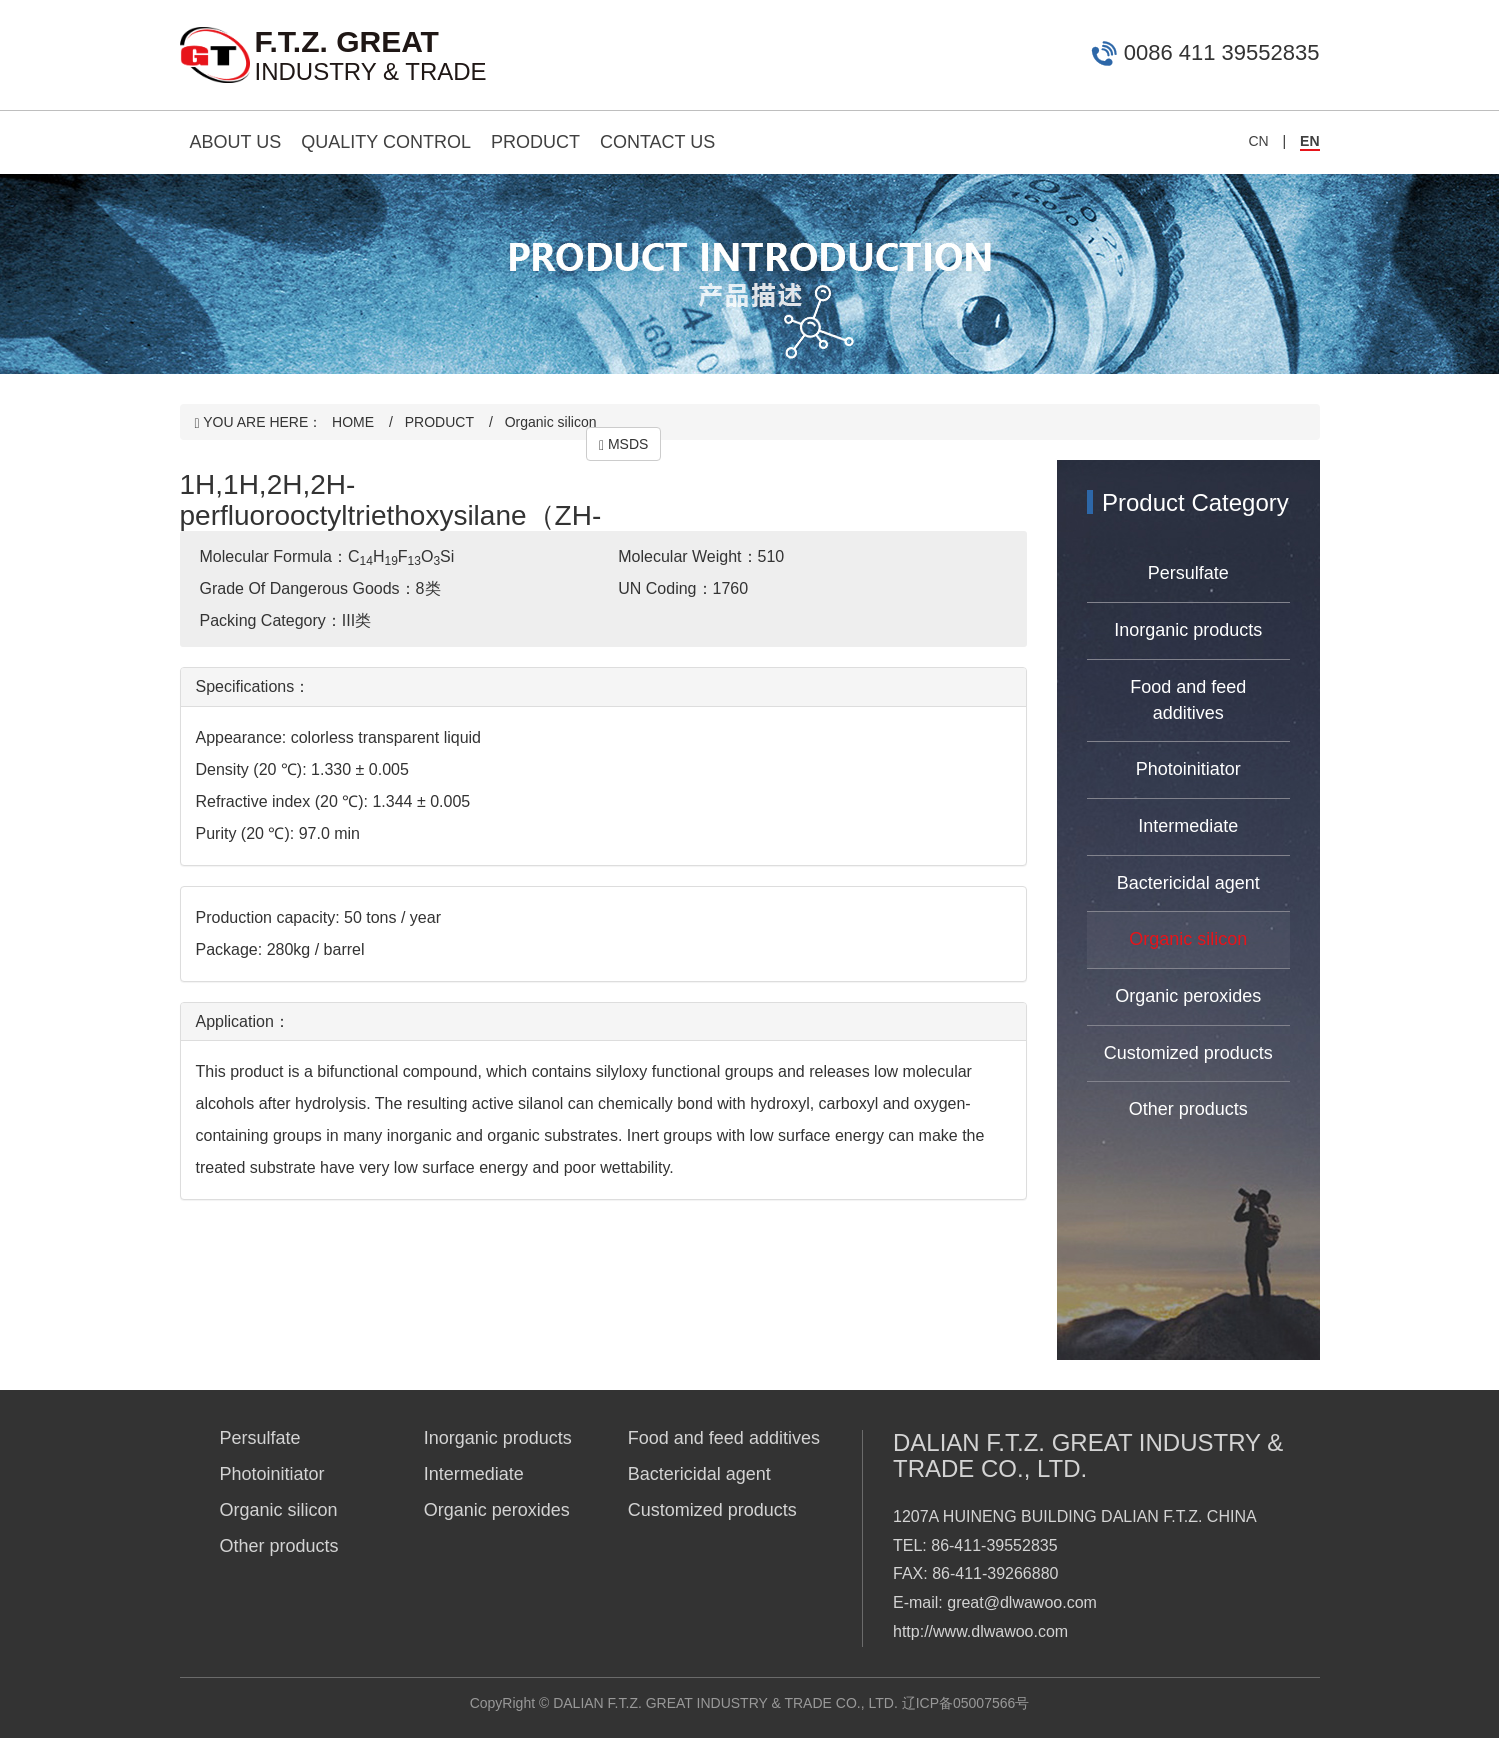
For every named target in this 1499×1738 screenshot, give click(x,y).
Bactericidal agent (1188, 883)
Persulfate (1188, 573)
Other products (1188, 1109)
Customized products (1188, 1053)
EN (1309, 141)
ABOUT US (236, 142)
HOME (353, 422)
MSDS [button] (623, 444)
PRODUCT (535, 142)
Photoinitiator (1188, 769)
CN (1258, 141)
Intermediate (1188, 826)
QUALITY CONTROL (386, 142)
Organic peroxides (1188, 996)
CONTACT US (657, 142)
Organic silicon (551, 422)
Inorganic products (1188, 630)
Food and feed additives (1188, 700)
